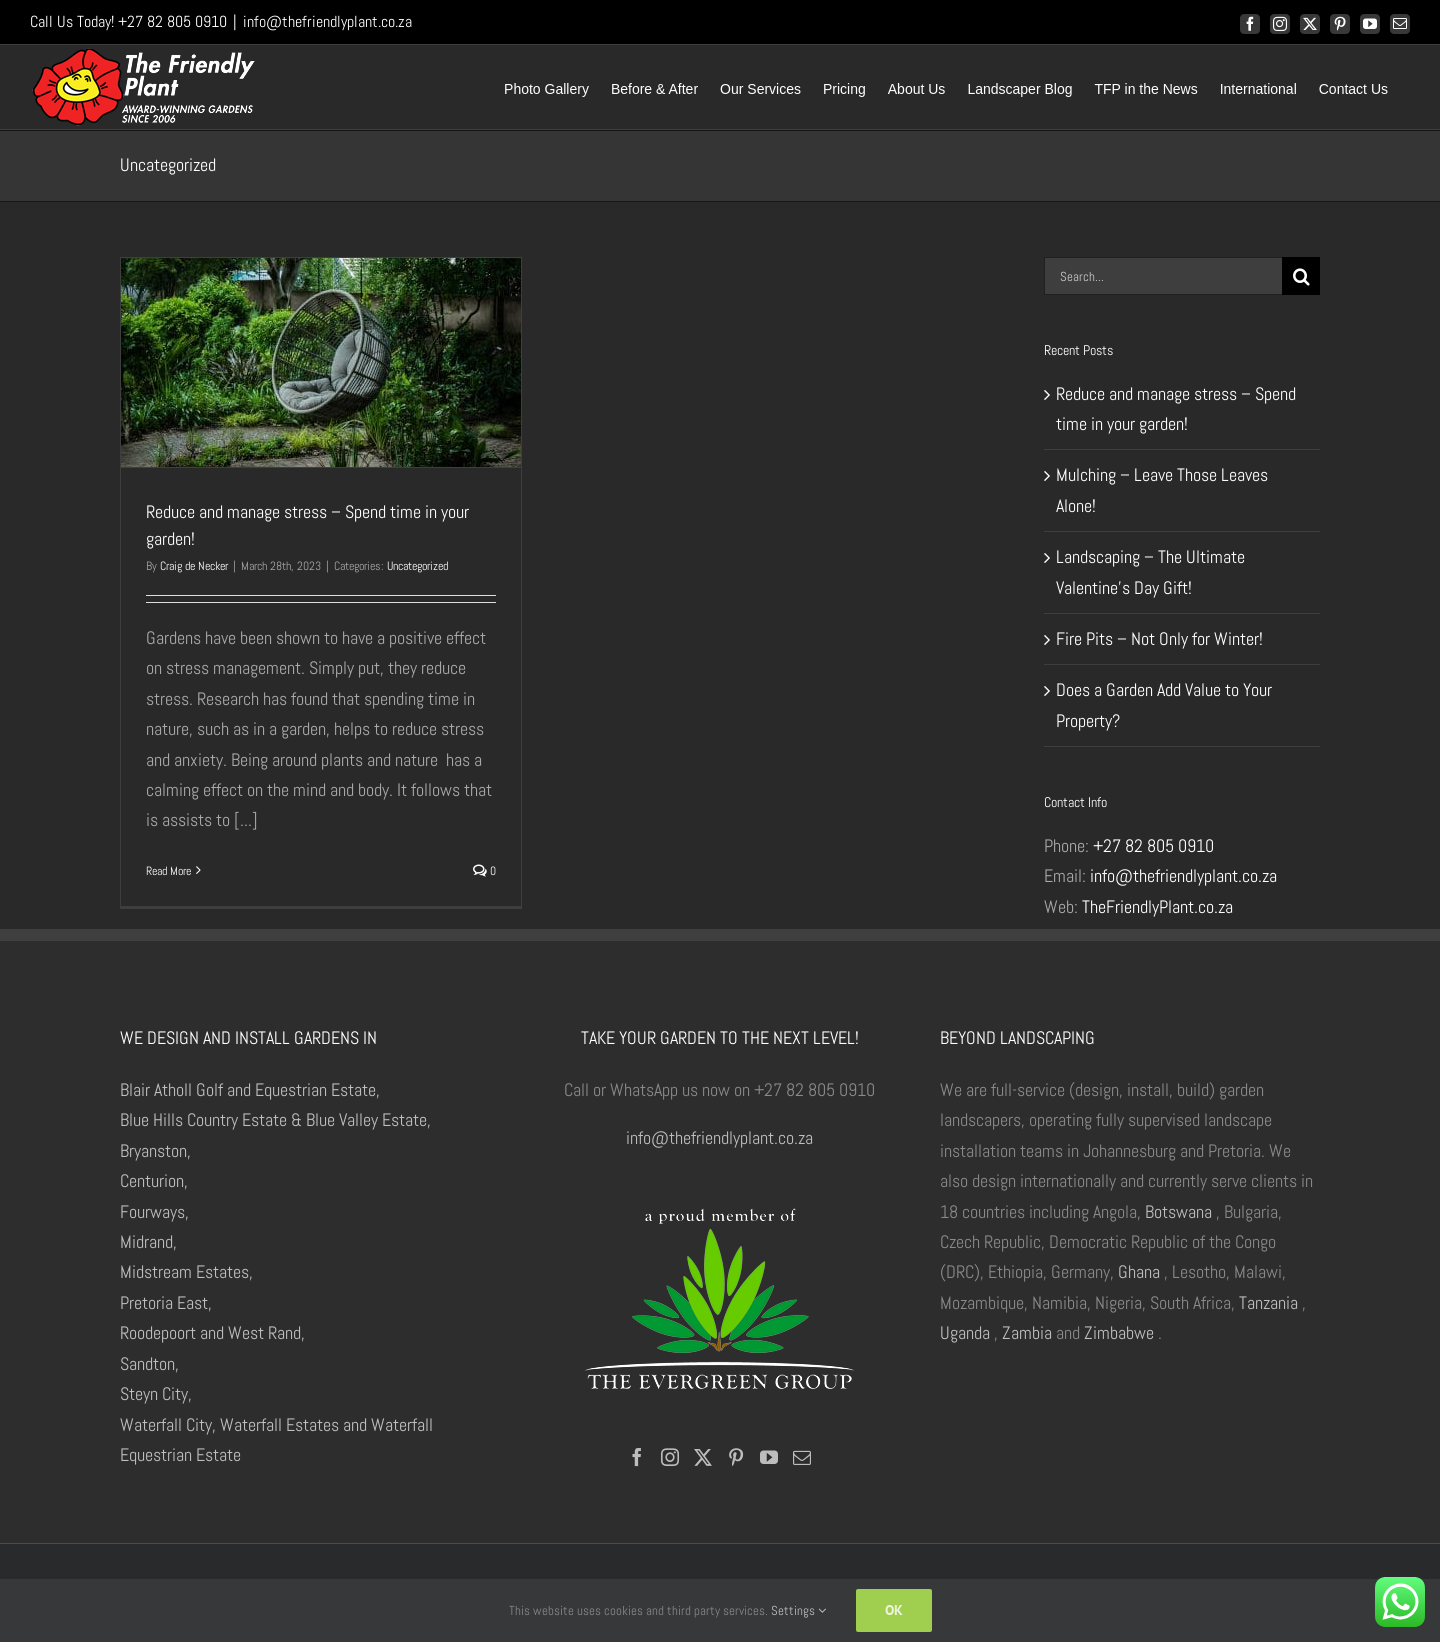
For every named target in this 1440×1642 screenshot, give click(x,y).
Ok (894, 1610)
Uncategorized (417, 566)
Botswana (1178, 1211)
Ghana (1139, 1271)
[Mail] (802, 1457)
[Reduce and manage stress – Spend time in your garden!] (321, 362)
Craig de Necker (194, 566)
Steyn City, (156, 1393)
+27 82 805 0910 (1153, 845)
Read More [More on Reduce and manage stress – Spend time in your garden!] (168, 871)
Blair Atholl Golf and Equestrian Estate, (250, 1089)
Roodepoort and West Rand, (212, 1332)
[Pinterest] (736, 1457)
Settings (798, 1610)
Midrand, (148, 1241)
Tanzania (1268, 1302)
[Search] (1301, 276)
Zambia (1027, 1332)
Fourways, (154, 1211)
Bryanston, (155, 1150)
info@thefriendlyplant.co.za (327, 21)
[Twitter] (703, 1457)
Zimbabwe (1119, 1332)
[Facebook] (637, 1457)
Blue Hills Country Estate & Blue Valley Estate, (275, 1119)
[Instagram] (670, 1457)
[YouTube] (769, 1457)
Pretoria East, (166, 1302)
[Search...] (1163, 276)
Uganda (965, 1332)
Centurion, (154, 1180)
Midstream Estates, (186, 1271)
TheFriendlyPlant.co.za (1157, 906)
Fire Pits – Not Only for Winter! (1159, 638)
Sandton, (149, 1363)
